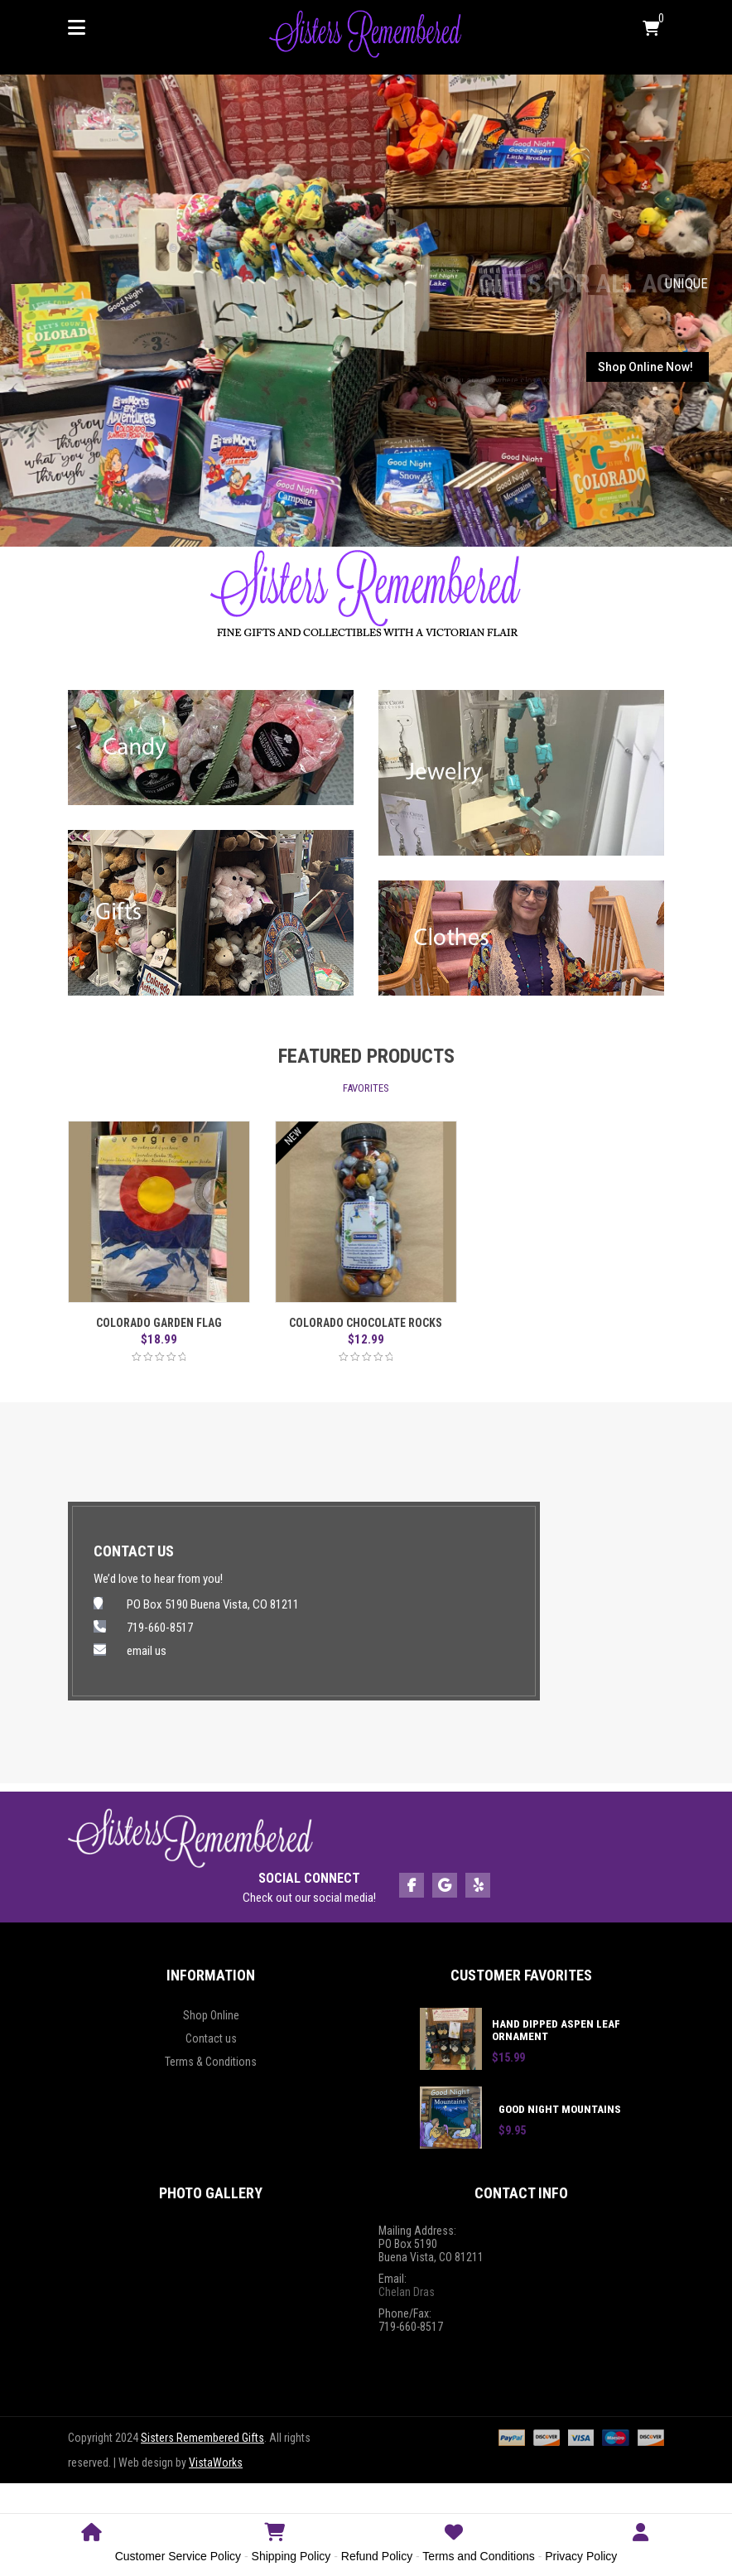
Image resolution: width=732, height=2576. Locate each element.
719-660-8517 (160, 1627)
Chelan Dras (406, 2292)
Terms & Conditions (211, 2061)
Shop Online (211, 2015)
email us (146, 1650)
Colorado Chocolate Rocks (365, 1322)
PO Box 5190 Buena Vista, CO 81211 (213, 1604)
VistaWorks (216, 2462)
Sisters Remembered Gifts (202, 2437)
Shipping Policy (291, 2556)
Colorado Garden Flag (159, 1322)
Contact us (211, 2038)
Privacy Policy (581, 2556)
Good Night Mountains (559, 2109)
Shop (274, 2542)
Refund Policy (376, 2556)
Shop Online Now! (645, 367)
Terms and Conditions (478, 2556)
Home (92, 2542)
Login (640, 2542)
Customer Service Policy (178, 2556)
